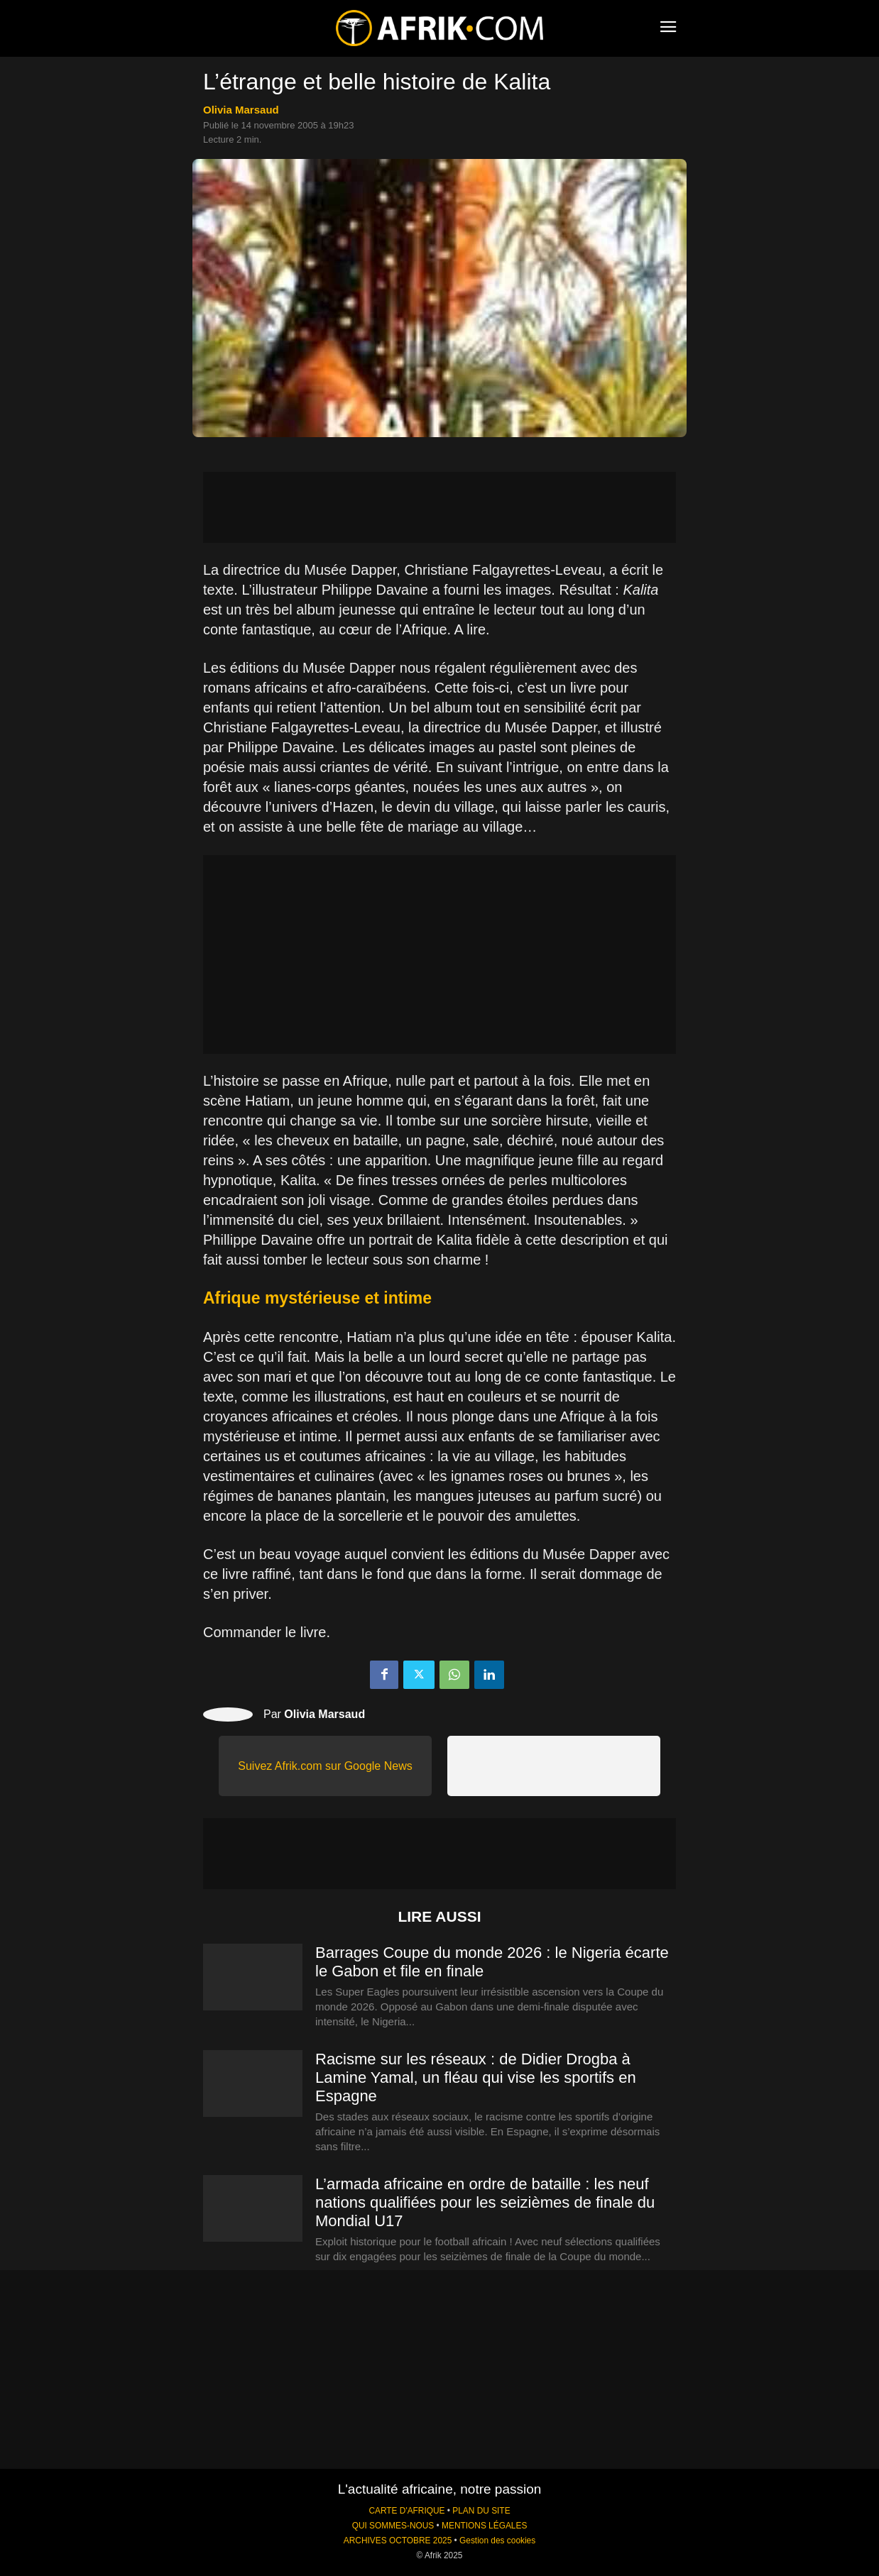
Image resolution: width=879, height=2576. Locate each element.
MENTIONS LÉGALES (484, 2526)
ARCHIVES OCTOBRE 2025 (398, 2540)
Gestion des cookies (497, 2540)
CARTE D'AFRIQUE (406, 2511)
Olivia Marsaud (241, 110)
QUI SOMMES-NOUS (393, 2526)
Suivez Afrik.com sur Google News (325, 1766)
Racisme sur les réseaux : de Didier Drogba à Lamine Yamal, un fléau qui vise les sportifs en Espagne (475, 2077)
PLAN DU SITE (481, 2511)
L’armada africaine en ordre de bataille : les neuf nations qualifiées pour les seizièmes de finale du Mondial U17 (485, 2202)
